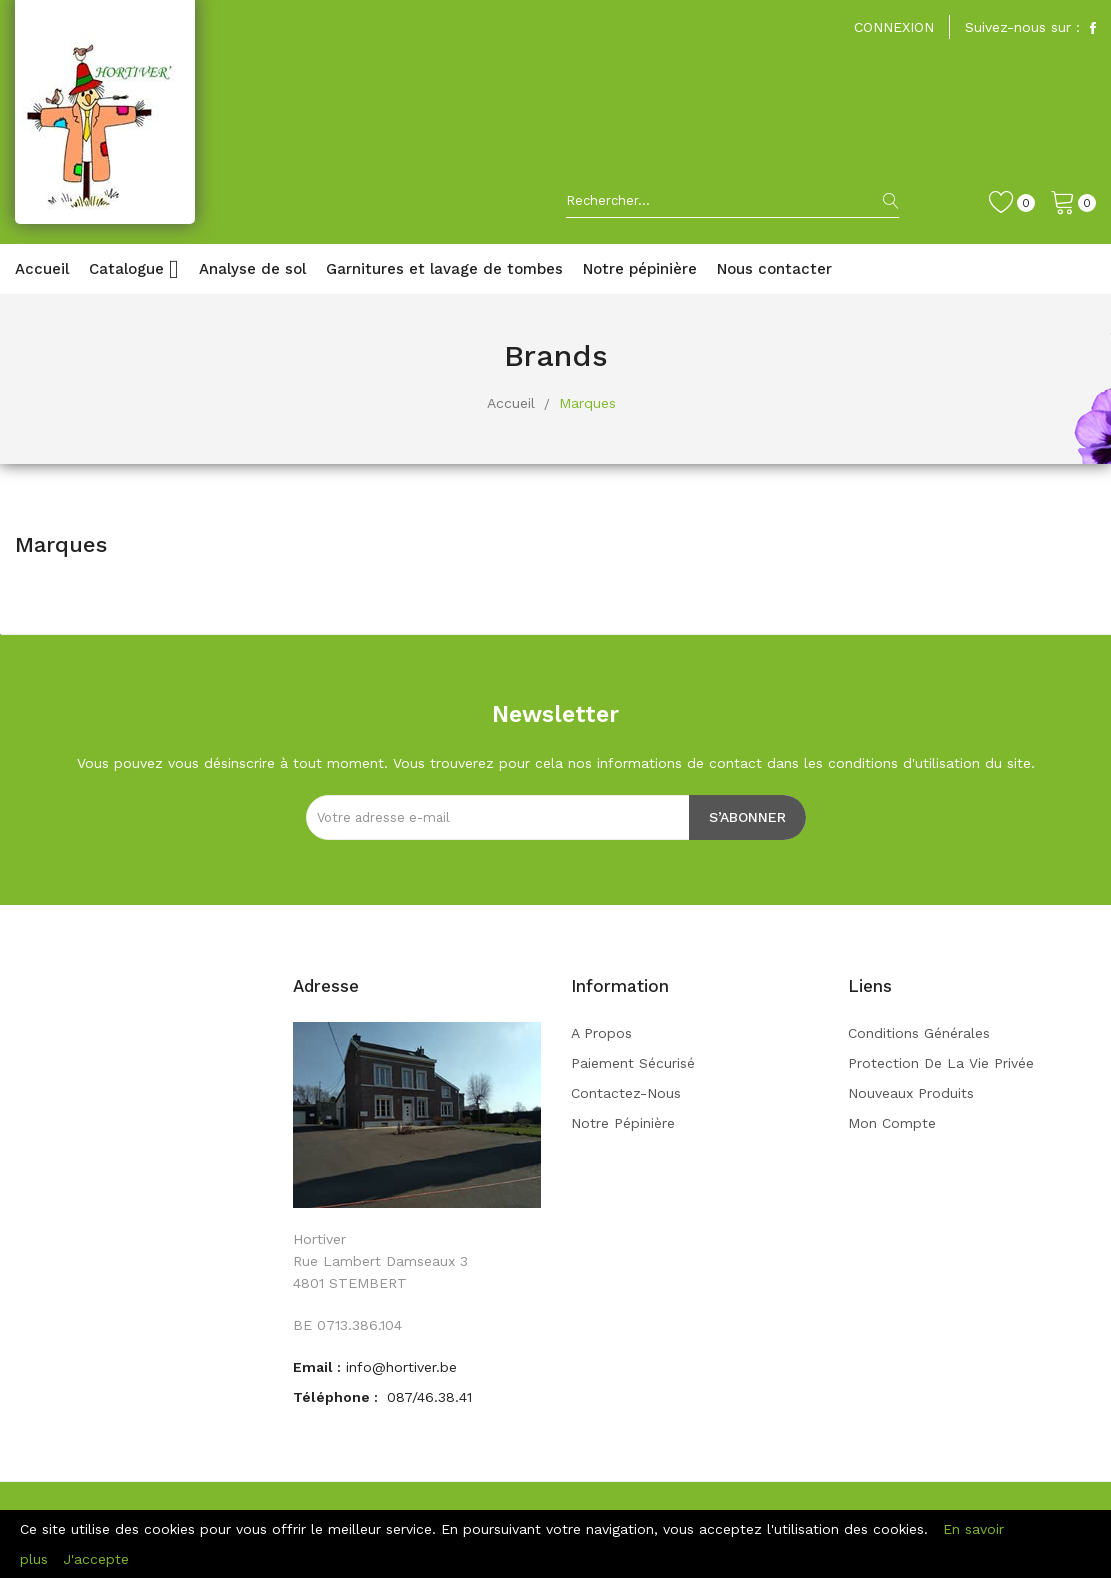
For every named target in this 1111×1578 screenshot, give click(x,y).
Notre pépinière (623, 1123)
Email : (317, 1367)
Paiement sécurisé (633, 1063)
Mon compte (892, 1123)
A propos (601, 1033)
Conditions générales (919, 1033)
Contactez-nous (626, 1093)
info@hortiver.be (401, 1367)
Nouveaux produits (911, 1093)
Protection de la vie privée (941, 1063)
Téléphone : (337, 1397)
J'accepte (96, 1559)
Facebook (1093, 28)
